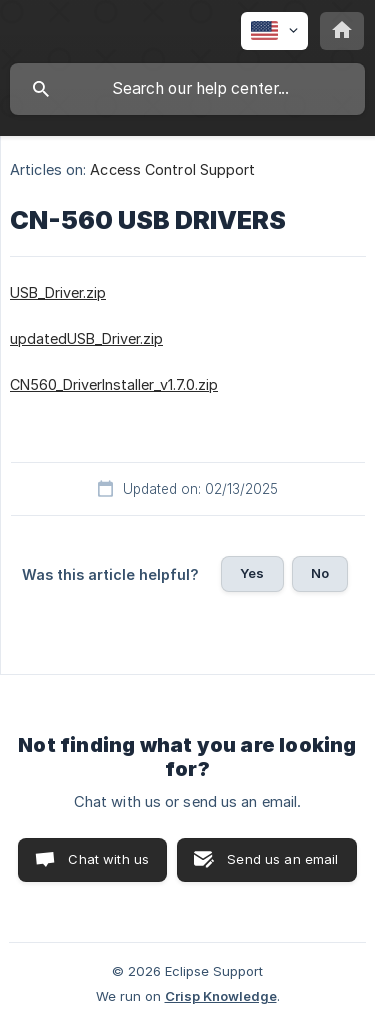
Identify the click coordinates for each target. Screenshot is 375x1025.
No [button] (320, 573)
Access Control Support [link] (172, 169)
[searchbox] (187, 89)
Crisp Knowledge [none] (221, 996)
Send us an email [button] (282, 859)
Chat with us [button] (108, 859)
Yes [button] (252, 573)
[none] (274, 31)
